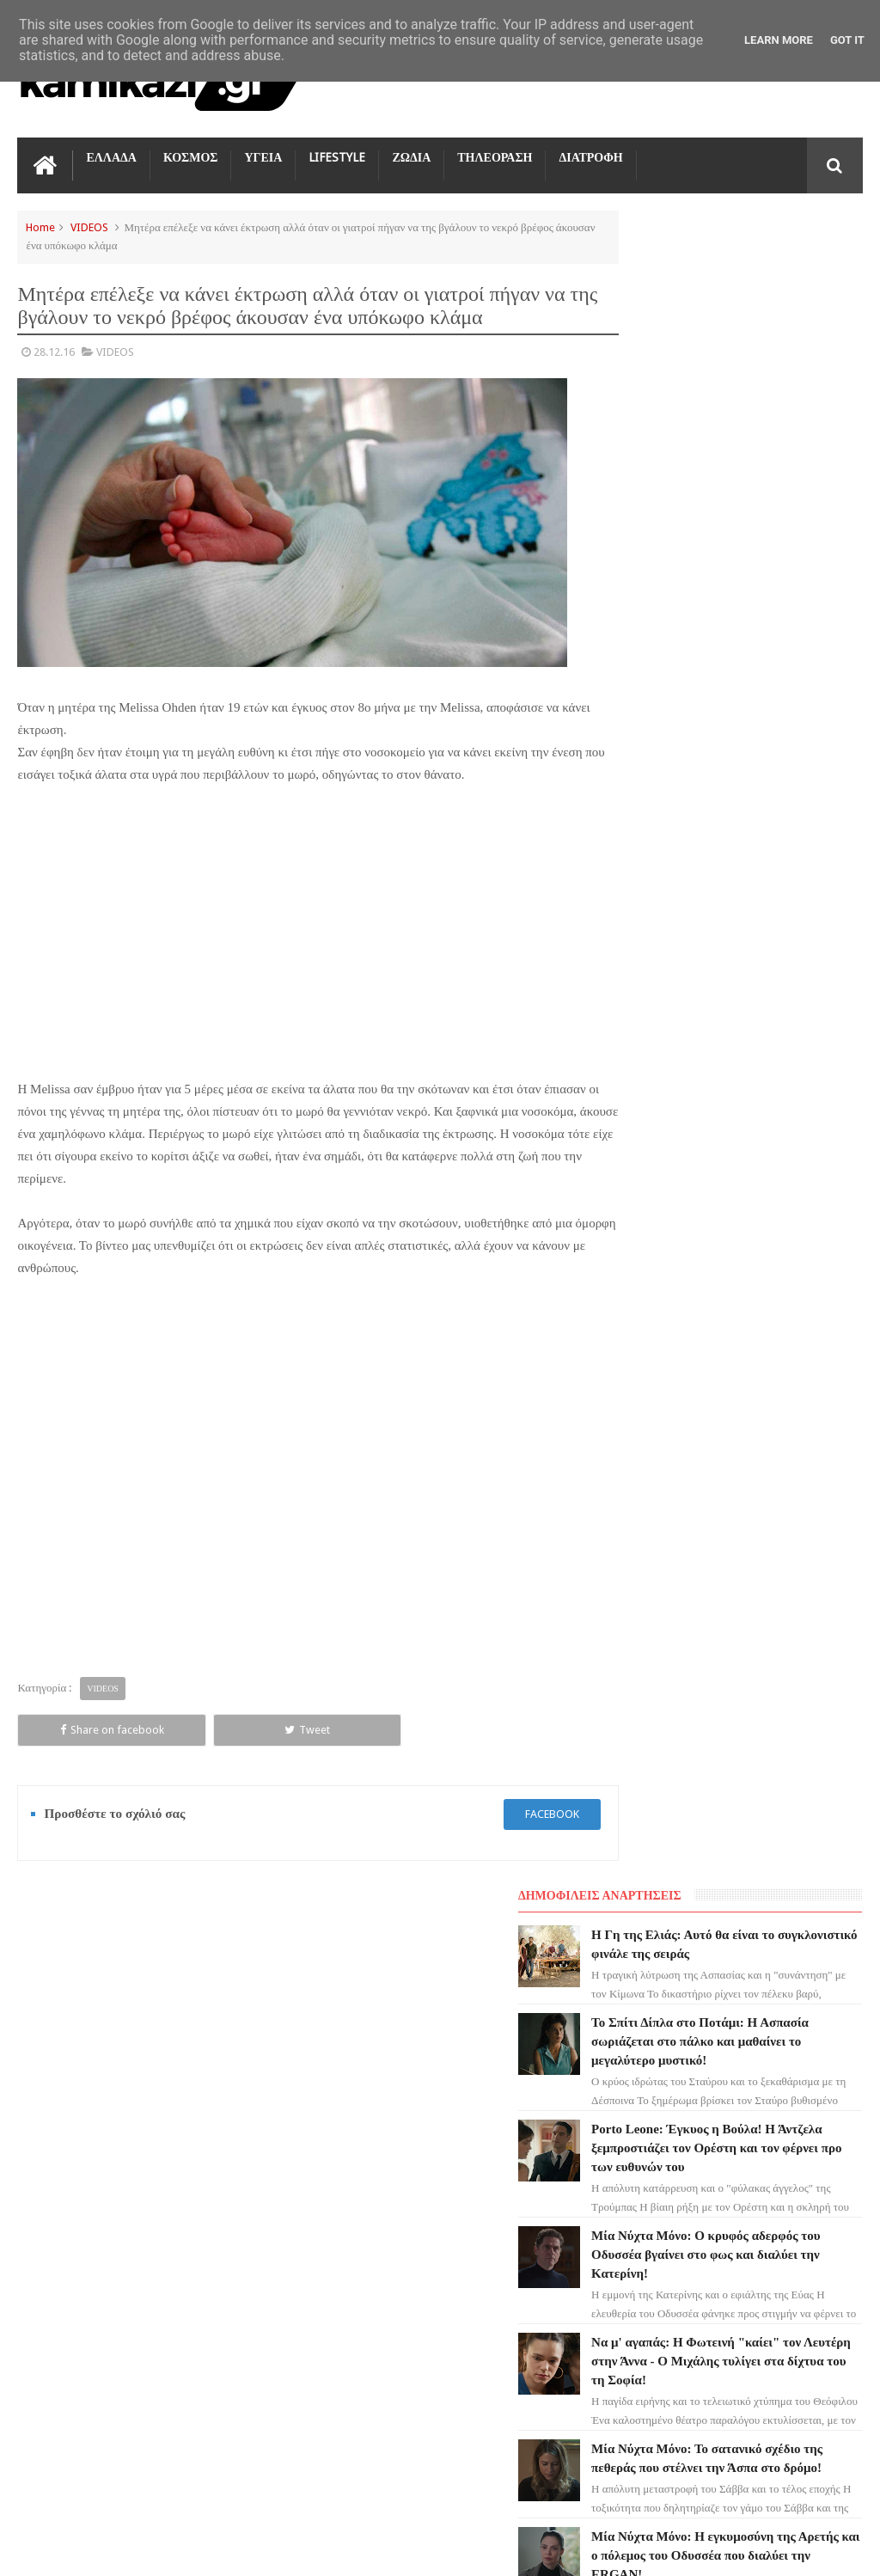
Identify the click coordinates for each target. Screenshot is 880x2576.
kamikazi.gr (155, 2548)
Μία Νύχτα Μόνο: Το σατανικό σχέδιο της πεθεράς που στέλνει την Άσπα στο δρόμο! (768, 884)
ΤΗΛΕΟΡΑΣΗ (494, 155)
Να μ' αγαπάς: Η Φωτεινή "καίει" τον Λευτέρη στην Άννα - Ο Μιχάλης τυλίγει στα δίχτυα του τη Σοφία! (476, 2425)
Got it (847, 40)
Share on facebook (71, 1703)
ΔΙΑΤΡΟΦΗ (590, 155)
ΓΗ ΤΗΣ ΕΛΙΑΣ (63, 2065)
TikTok (45, 2189)
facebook (508, 1787)
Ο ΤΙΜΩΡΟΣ (57, 2158)
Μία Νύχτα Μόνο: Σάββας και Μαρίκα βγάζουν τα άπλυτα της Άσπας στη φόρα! (768, 1116)
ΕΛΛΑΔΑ (111, 155)
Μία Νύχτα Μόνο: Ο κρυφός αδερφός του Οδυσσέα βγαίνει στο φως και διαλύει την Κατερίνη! (471, 2318)
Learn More (778, 40)
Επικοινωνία (817, 1909)
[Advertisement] (296, 925)
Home (40, 224)
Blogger (717, 2548)
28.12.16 (54, 349)
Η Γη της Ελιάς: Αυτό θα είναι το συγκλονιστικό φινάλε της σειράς (766, 276)
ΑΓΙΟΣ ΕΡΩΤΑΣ (65, 2096)
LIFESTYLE (337, 155)
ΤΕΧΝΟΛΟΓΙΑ (62, 2251)
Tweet (183, 1703)
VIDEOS (89, 224)
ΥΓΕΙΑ (263, 155)
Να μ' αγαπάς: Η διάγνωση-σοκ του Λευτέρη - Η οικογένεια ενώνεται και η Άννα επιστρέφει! (770, 1348)
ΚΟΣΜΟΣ (190, 155)
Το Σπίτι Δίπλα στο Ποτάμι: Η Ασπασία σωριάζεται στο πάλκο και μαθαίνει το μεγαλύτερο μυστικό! (474, 2105)
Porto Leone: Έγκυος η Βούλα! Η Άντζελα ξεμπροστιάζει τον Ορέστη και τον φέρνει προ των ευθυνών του (476, 2211)
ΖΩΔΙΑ (411, 155)
